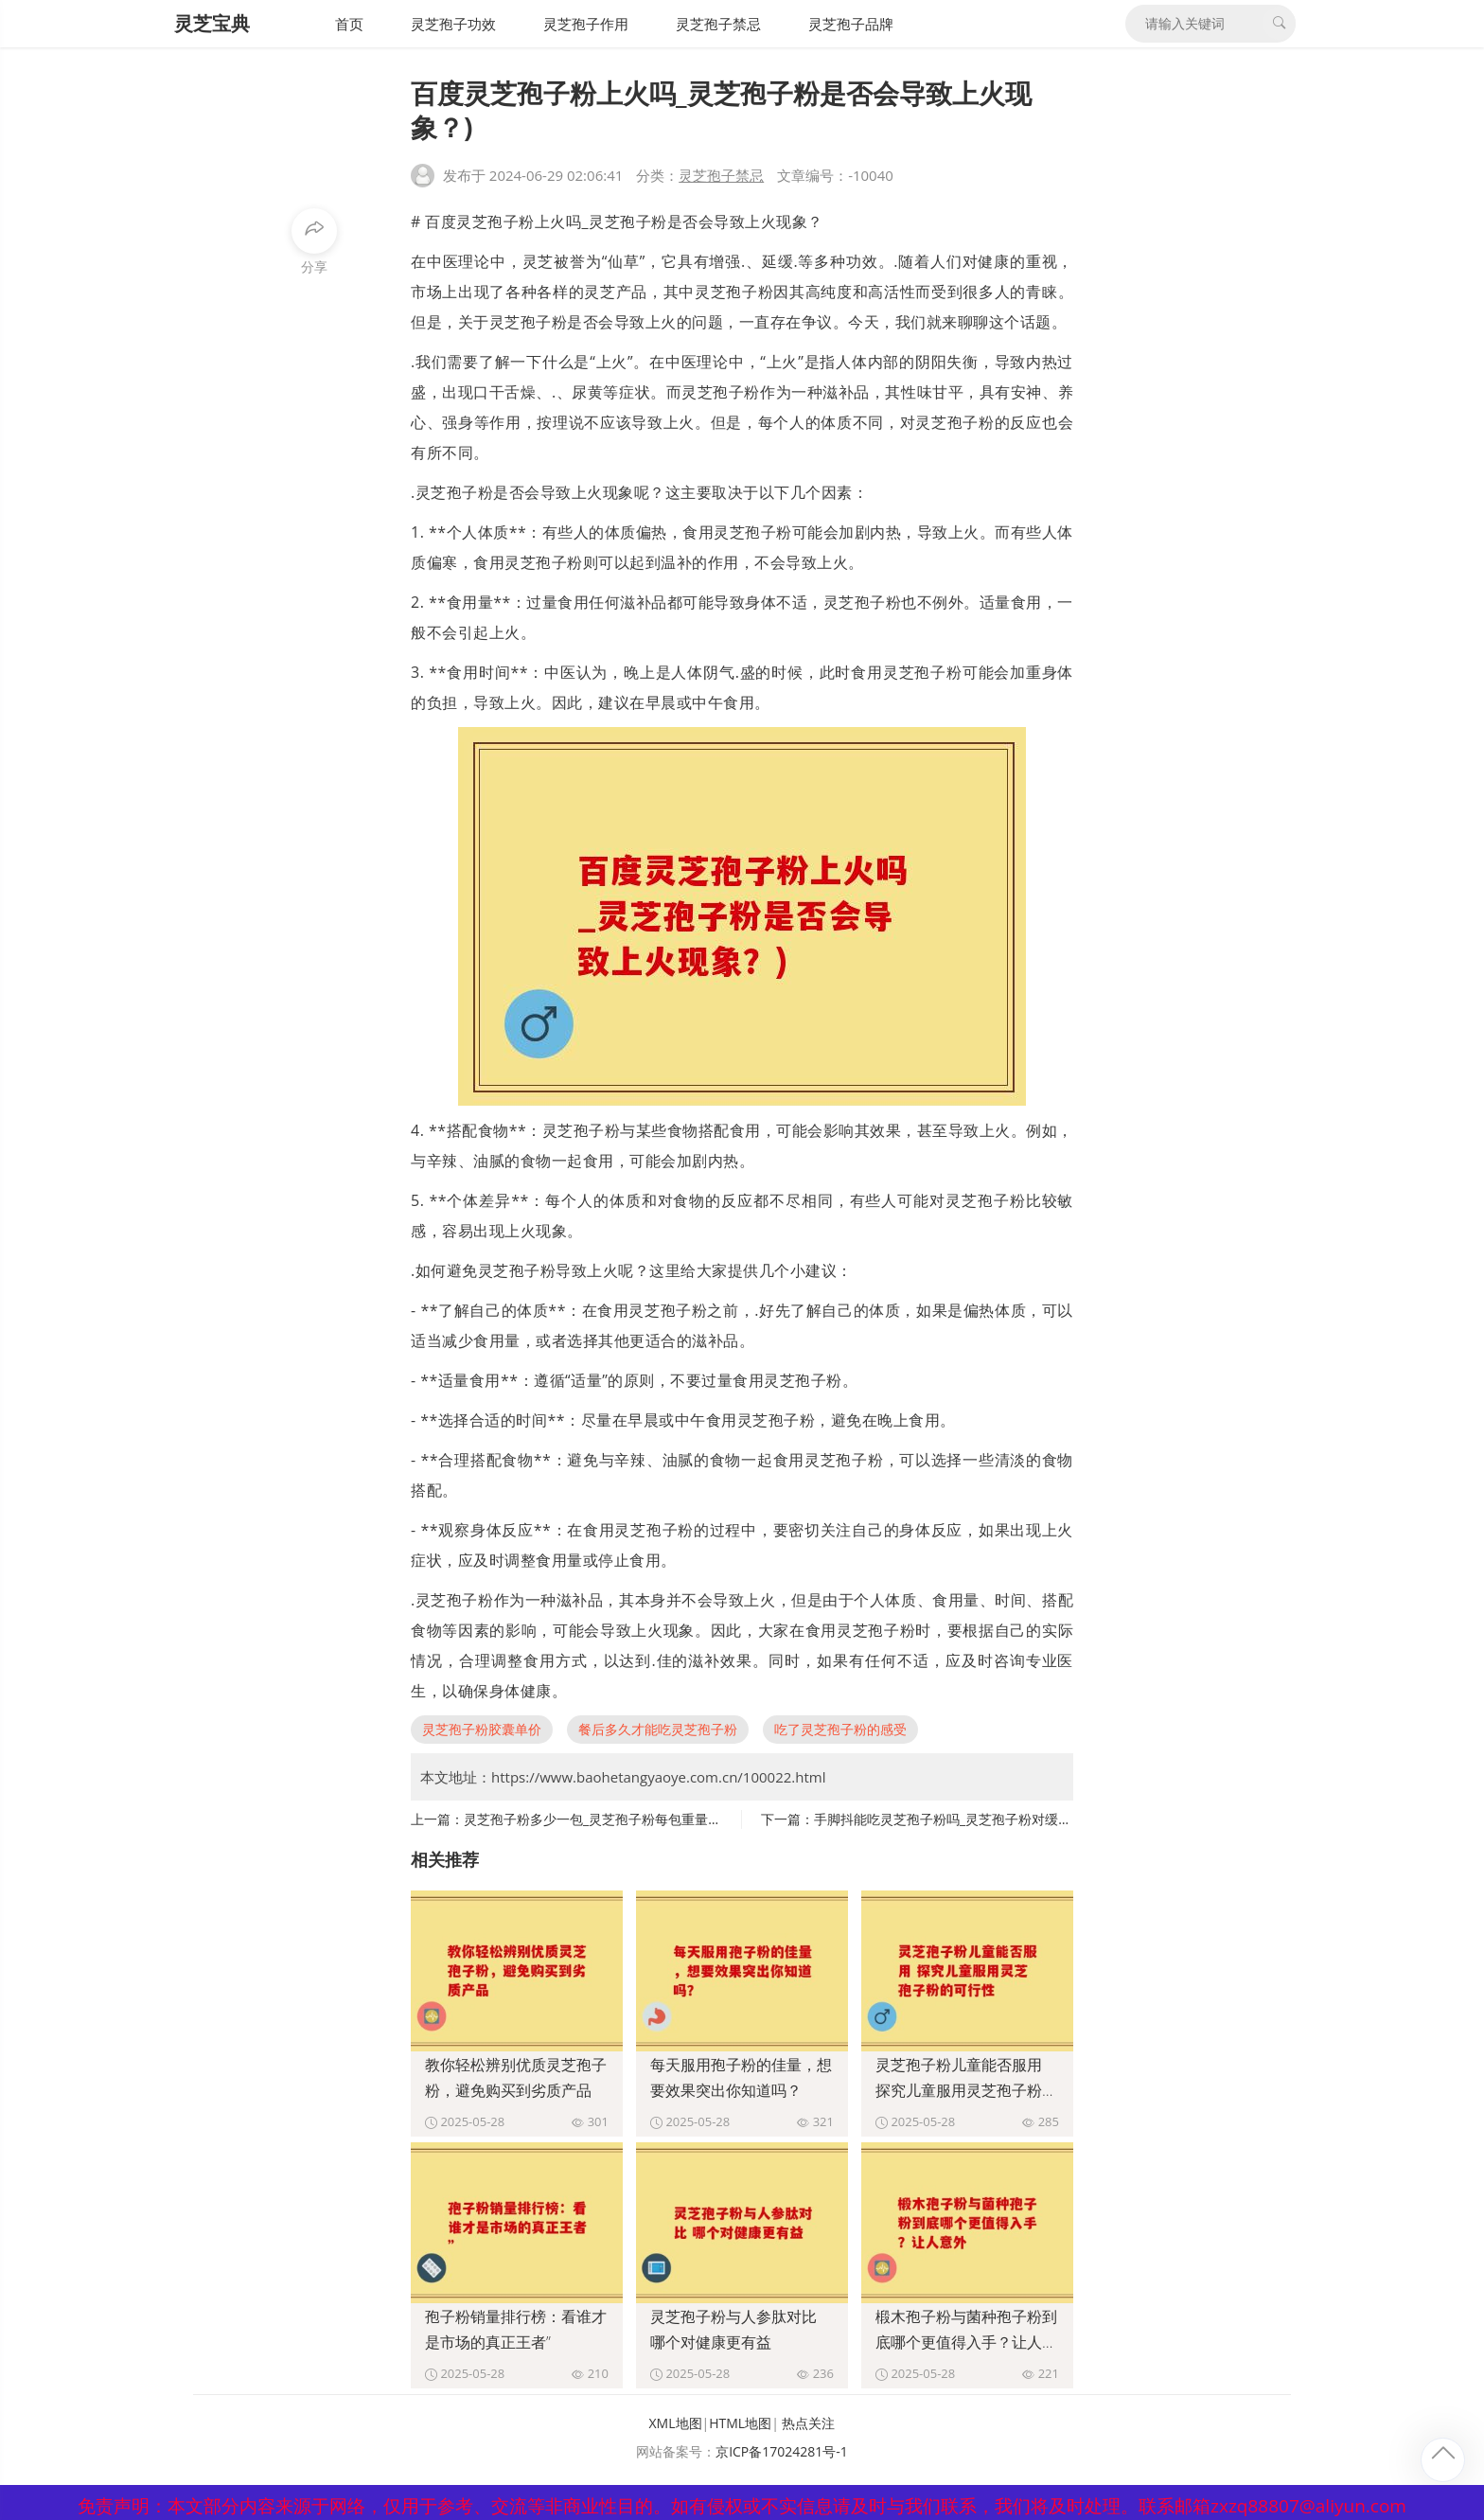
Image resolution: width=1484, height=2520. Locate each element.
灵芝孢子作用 (585, 23)
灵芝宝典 (212, 23)
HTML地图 (740, 2423)
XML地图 (675, 2423)
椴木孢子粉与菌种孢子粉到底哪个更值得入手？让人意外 (966, 2342)
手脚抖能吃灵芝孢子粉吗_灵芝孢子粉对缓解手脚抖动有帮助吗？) (1004, 1819)
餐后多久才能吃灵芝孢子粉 (657, 1729)
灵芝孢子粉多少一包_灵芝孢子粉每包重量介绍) (601, 1819)
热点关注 (808, 2423)
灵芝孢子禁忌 (718, 23)
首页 (349, 23)
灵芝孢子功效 (453, 23)
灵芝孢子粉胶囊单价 (481, 1729)
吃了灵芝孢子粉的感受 (840, 1729)
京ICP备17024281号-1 (782, 2451)
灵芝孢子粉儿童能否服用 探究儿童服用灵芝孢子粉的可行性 (966, 2090)
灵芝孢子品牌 (850, 23)
